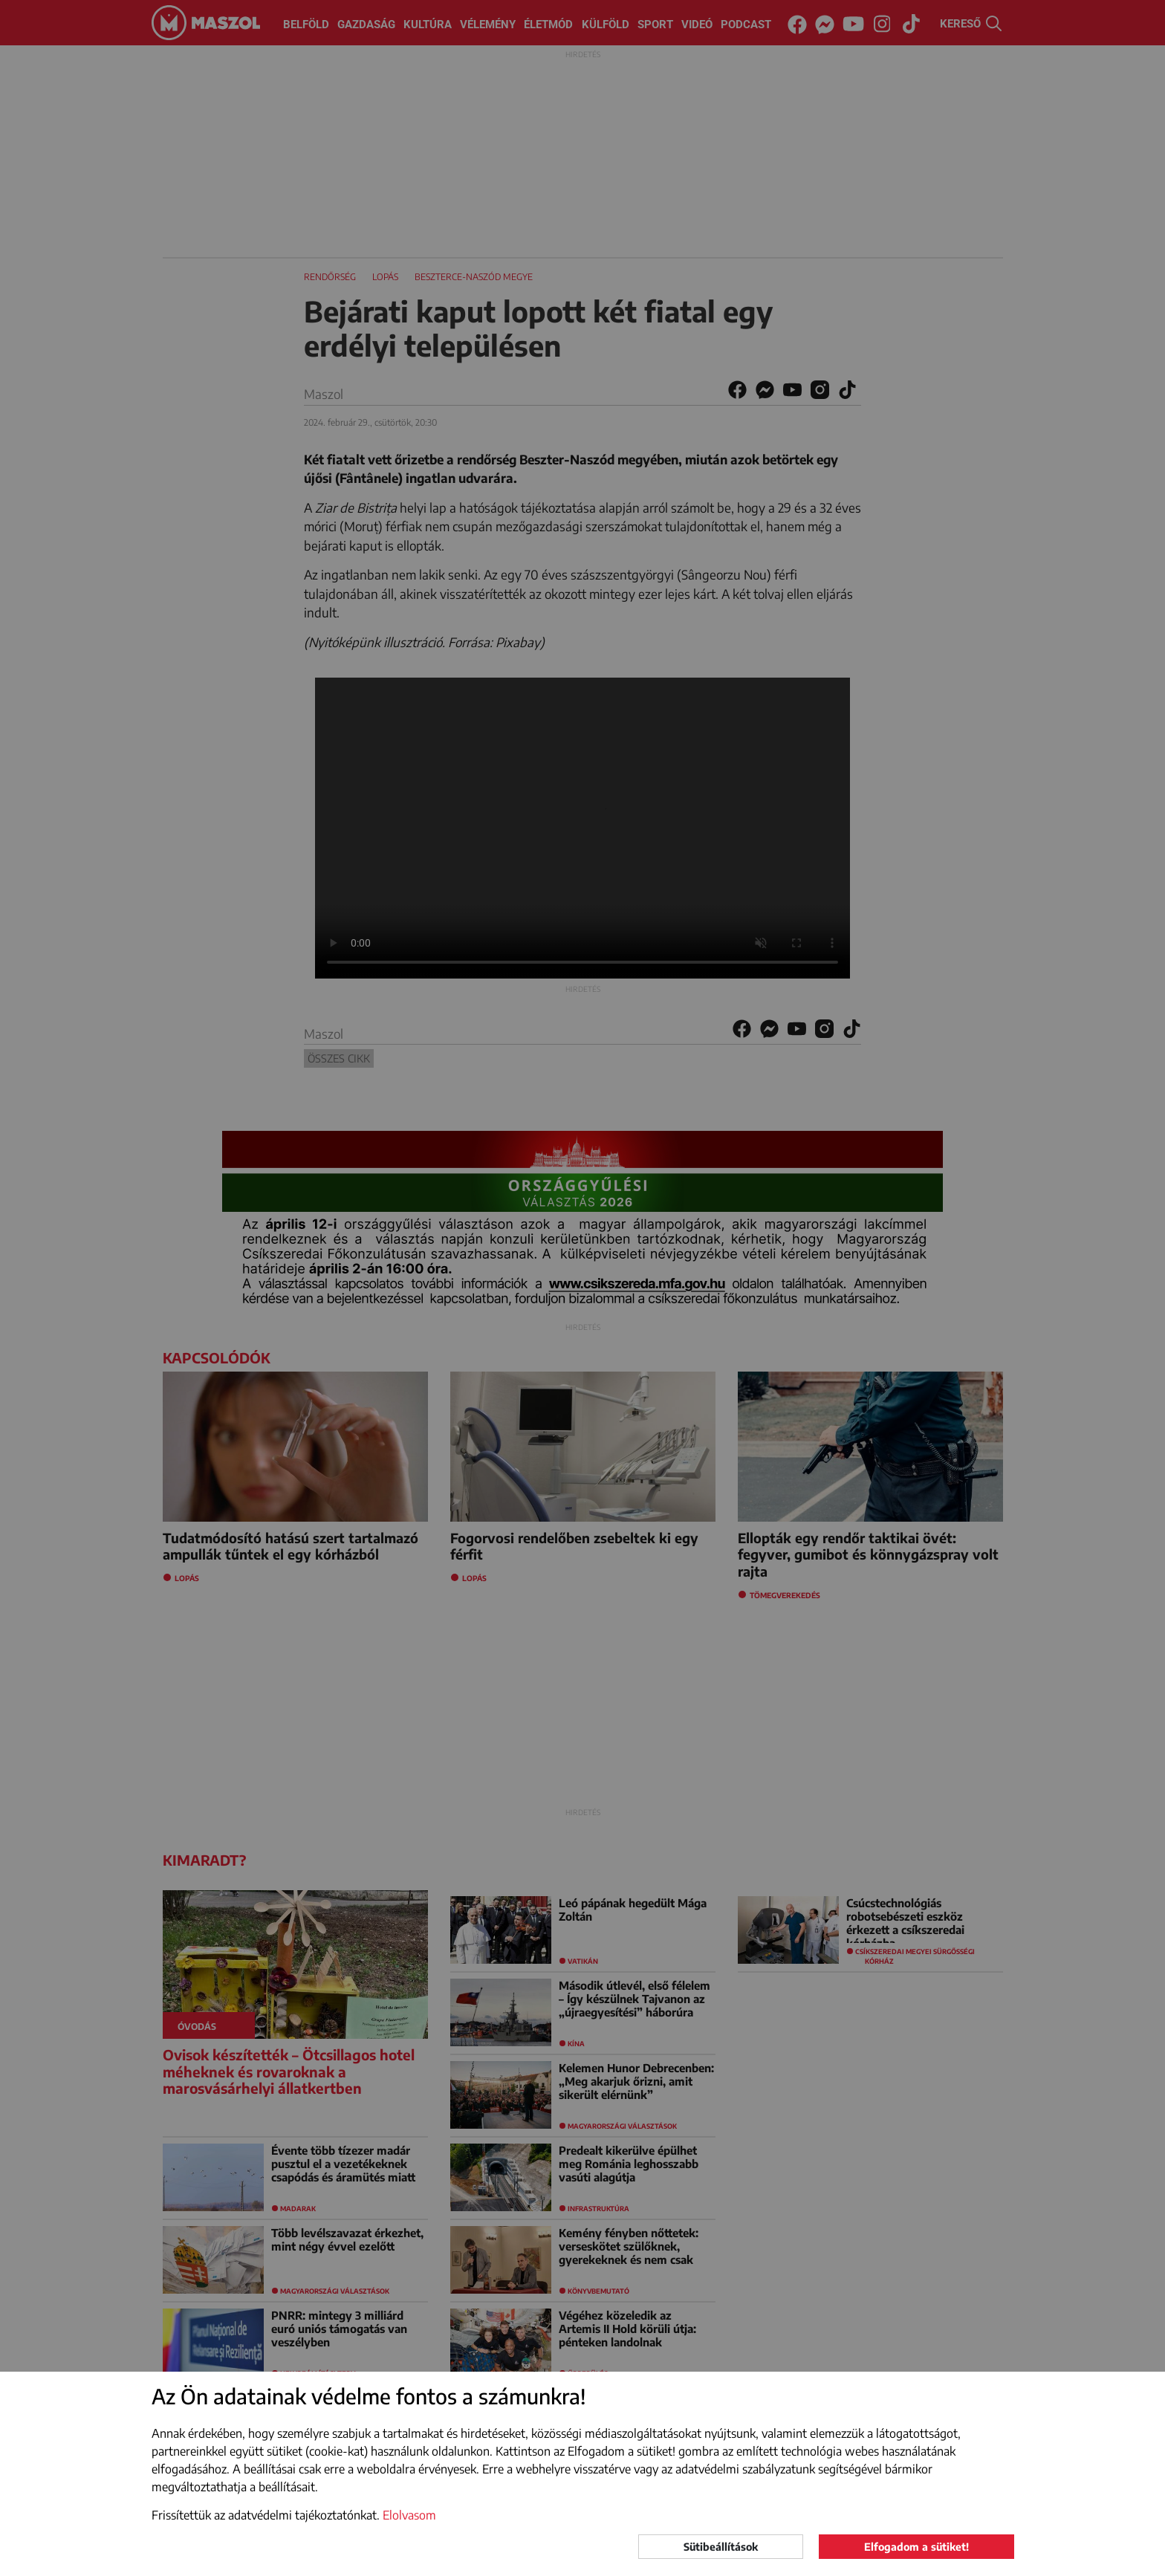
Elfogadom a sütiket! (916, 2546)
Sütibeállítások (721, 2546)
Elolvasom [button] (409, 2515)
